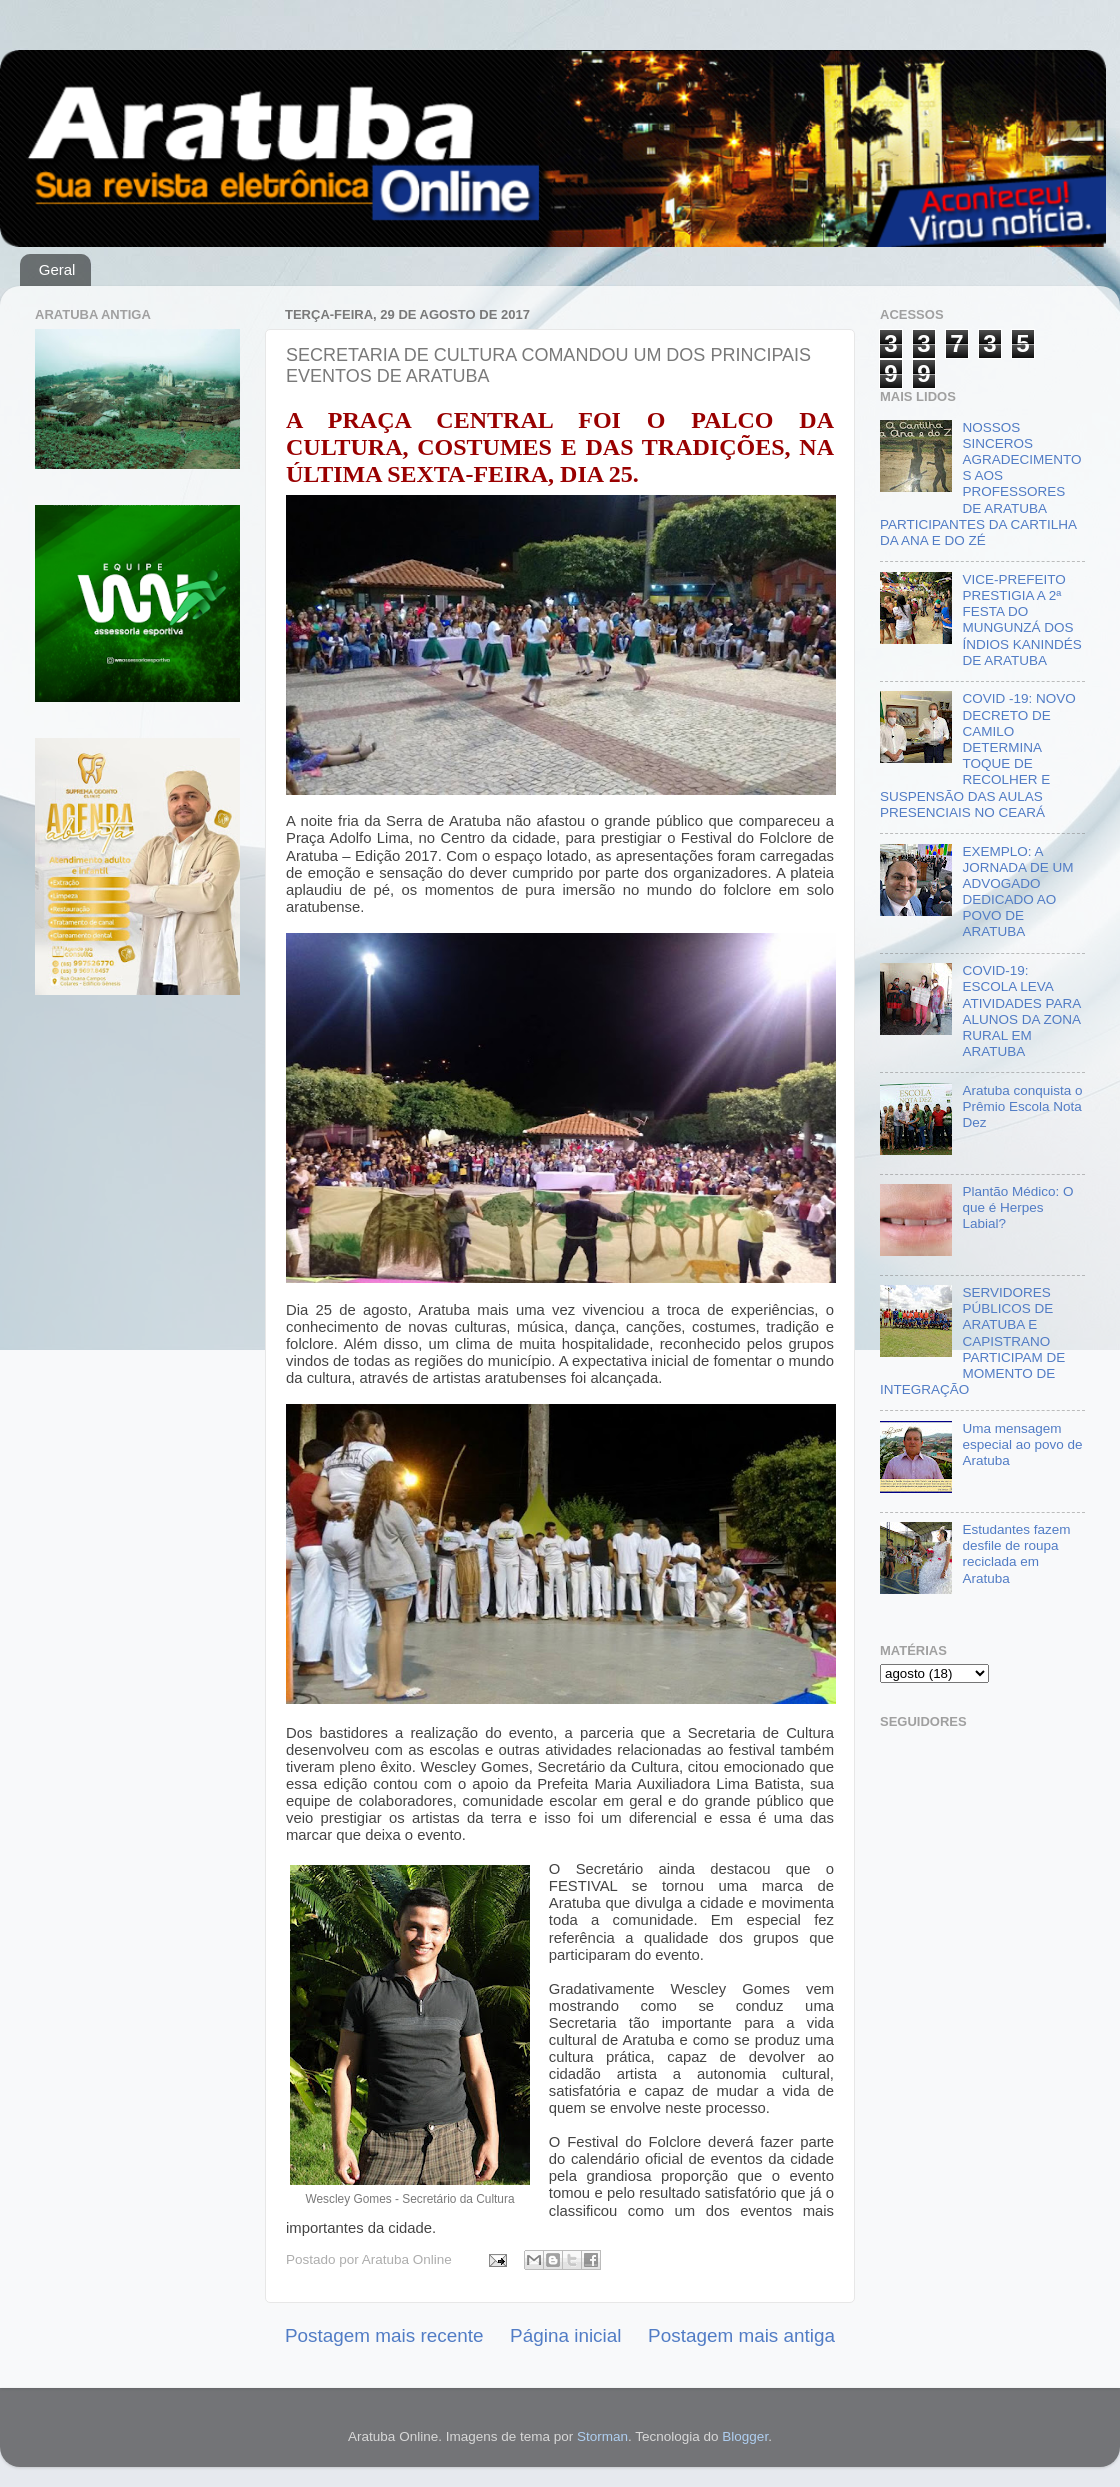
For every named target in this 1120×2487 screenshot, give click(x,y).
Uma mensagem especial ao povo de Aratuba (1022, 1444)
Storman (602, 2436)
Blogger (745, 2436)
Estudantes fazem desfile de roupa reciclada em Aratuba (1016, 1554)
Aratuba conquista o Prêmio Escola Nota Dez (1022, 1106)
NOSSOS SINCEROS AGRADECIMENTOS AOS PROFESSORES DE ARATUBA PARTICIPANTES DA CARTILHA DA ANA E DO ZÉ (980, 484)
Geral (57, 269)
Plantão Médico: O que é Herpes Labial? (1017, 1207)
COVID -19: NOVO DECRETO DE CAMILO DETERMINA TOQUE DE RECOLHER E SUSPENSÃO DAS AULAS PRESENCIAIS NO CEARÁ (978, 755)
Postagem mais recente (384, 2335)
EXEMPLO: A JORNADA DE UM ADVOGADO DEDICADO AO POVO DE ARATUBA (1017, 892)
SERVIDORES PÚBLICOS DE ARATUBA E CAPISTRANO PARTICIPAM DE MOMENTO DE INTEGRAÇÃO (972, 1341)
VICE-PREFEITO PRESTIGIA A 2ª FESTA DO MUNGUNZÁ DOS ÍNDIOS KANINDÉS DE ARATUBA (1021, 620)
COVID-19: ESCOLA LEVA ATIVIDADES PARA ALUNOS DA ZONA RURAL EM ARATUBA (1021, 1011)
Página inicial (565, 2335)
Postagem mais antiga (741, 2335)
